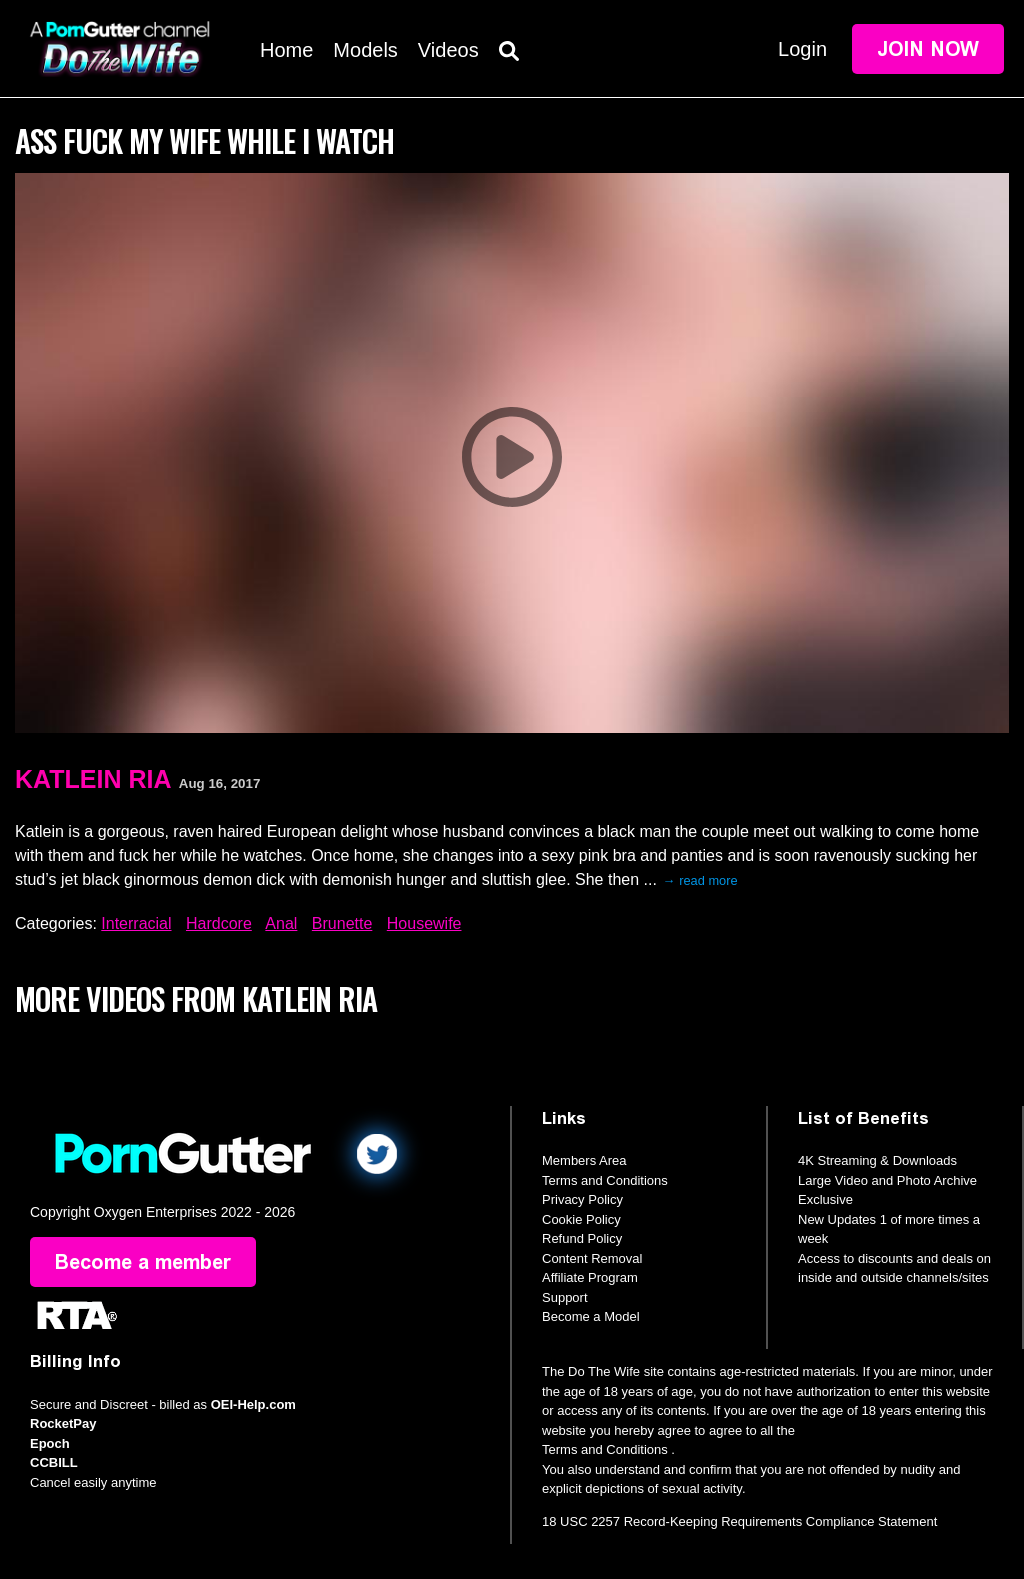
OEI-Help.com (253, 1404)
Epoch (50, 1443)
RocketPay (63, 1423)
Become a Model (591, 1316)
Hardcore (219, 923)
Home (286, 50)
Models (365, 50)
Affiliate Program (590, 1277)
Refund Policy (582, 1238)
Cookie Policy (581, 1219)
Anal (281, 923)
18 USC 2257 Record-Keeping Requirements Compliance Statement (739, 1521)
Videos (448, 50)
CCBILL (54, 1462)
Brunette (342, 923)
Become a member (143, 1262)
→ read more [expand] (700, 880)
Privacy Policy (582, 1199)
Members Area (584, 1160)
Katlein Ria (93, 779)
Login (802, 49)
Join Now (928, 49)
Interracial (136, 923)
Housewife (424, 923)
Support (565, 1297)
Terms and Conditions (605, 1180)
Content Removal (592, 1258)
